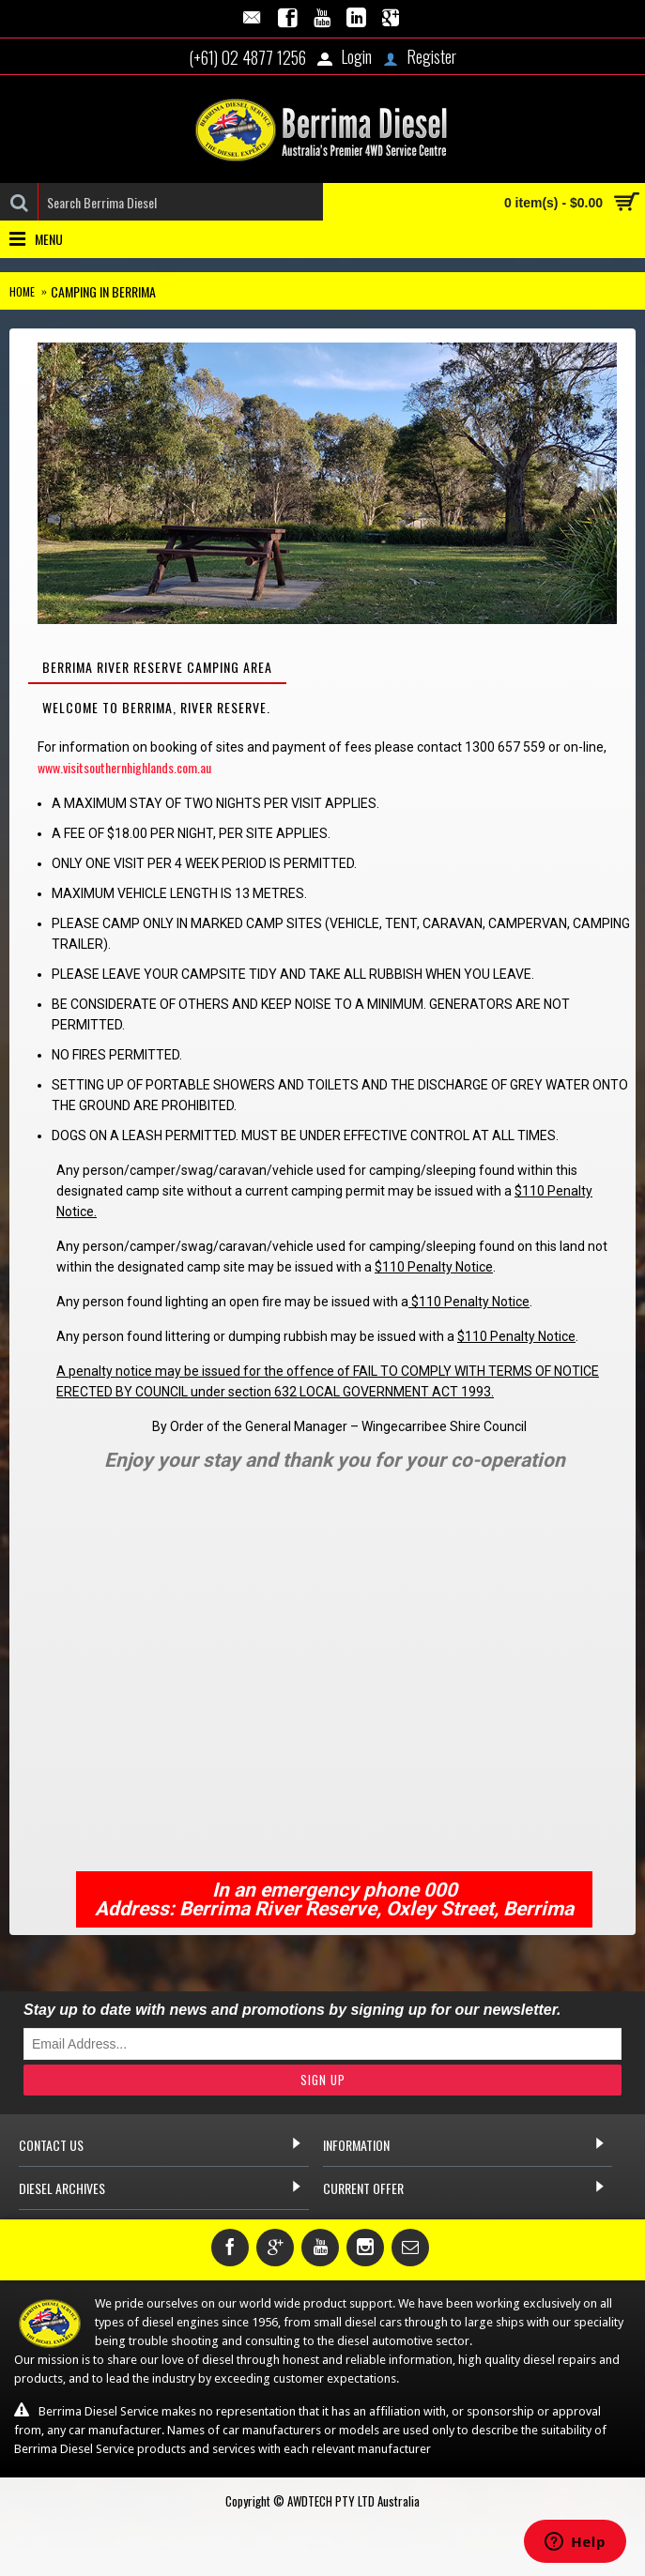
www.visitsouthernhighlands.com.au (124, 767)
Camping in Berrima (103, 291)
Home (22, 291)
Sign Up (323, 2079)
